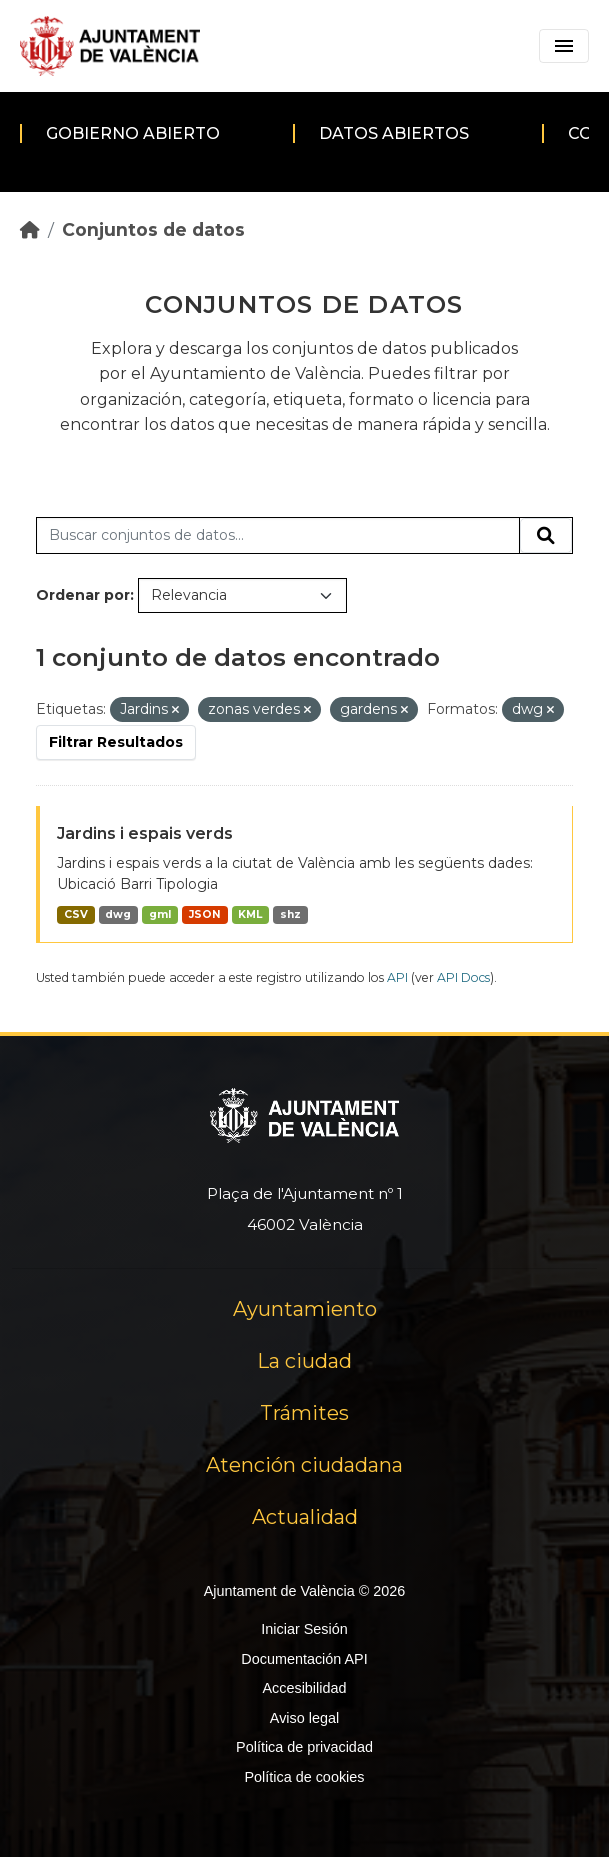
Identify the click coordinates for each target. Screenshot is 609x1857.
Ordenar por (83, 595)
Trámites (304, 1413)
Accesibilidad (304, 1688)
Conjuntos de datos (153, 229)
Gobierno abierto (133, 133)
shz (290, 914)
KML (250, 914)
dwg (118, 914)
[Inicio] (30, 229)
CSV (76, 914)
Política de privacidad (304, 1747)
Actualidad (305, 1517)
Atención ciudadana (304, 1465)
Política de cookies (304, 1777)
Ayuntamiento (305, 1309)
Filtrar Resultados (116, 742)
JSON (205, 914)
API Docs (463, 977)
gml (160, 914)
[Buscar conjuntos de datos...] (278, 536)
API (397, 977)
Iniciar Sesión (304, 1629)
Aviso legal (304, 1718)
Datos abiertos (394, 133)
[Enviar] (546, 536)
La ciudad (304, 1361)
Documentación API (304, 1659)
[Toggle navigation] (564, 46)
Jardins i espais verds (145, 833)
